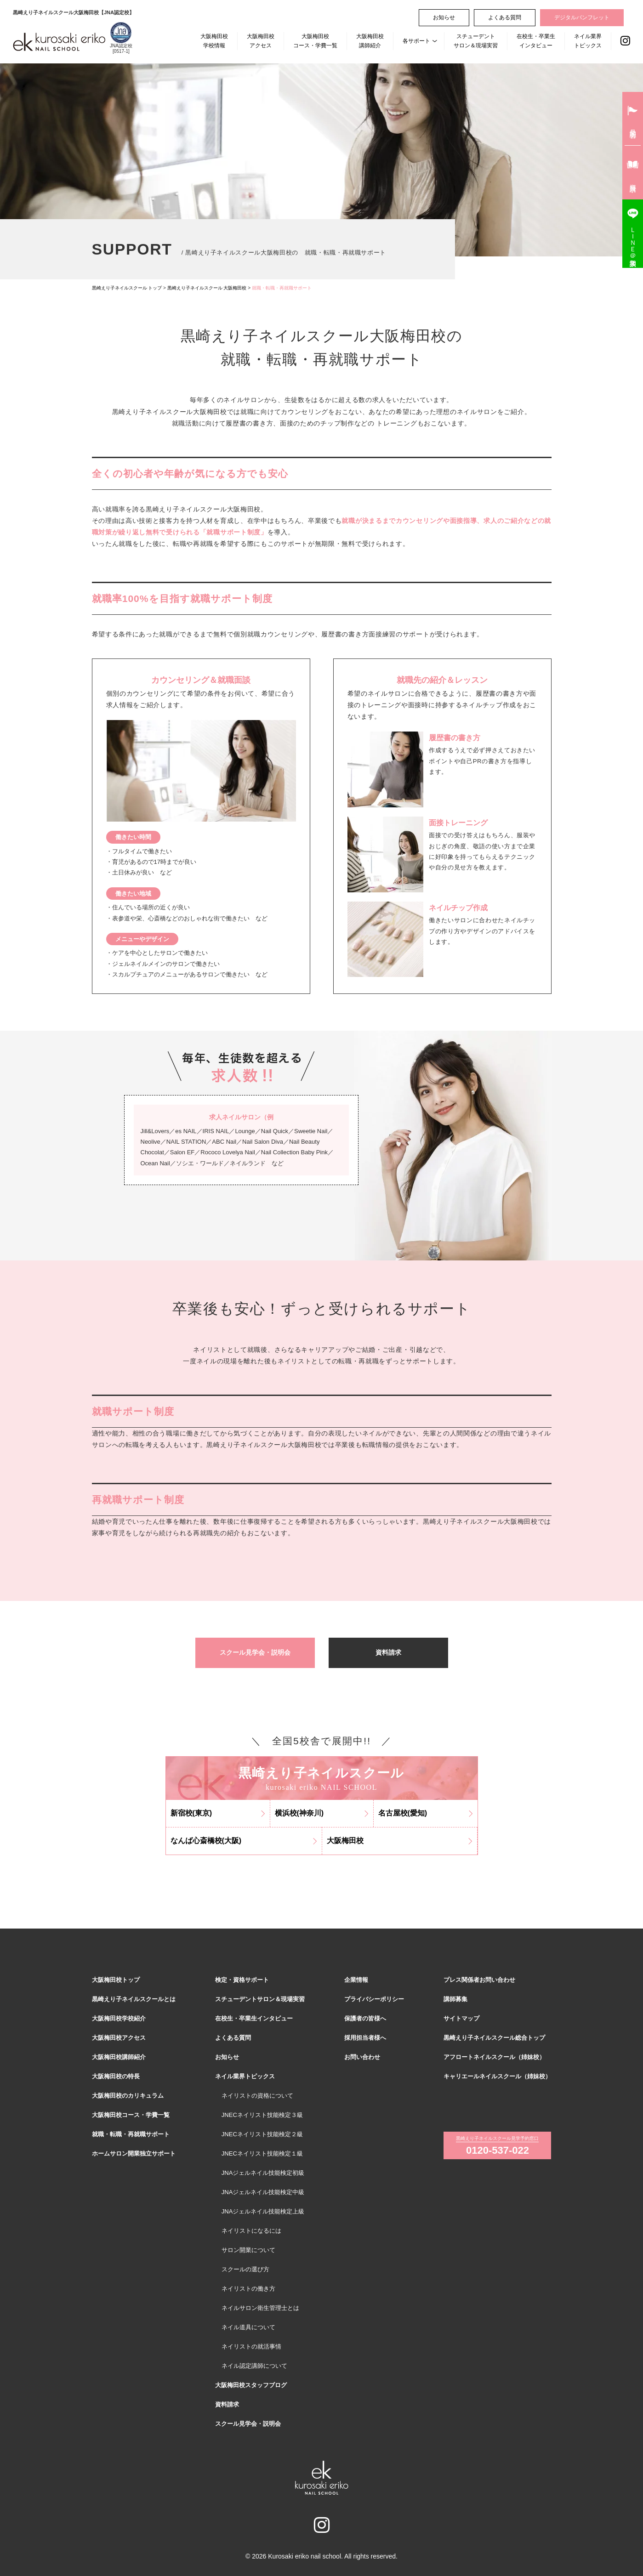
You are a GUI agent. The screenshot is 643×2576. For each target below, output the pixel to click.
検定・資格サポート (242, 1979)
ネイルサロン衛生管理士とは (260, 2307)
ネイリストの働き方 (248, 2288)
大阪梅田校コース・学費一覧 (315, 40)
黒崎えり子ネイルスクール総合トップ (494, 2037)
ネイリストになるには (251, 2230)
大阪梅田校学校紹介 (119, 2018)
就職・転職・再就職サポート (131, 2134)
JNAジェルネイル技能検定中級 (263, 2192)
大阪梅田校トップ (116, 1979)
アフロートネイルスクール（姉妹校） (494, 2057)
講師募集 (455, 1999)
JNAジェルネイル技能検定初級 (263, 2172)
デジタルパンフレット (581, 17)
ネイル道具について (248, 2327)
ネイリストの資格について (257, 2095)
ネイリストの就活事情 (251, 2346)
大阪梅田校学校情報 (214, 40)
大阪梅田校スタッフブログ (251, 2385)
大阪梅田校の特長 (116, 2076)
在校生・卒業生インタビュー (536, 40)
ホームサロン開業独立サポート (134, 2153)
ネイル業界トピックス (588, 40)
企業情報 (356, 1979)
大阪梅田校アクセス (260, 40)
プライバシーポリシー (374, 1999)
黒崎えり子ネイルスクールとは (134, 1999)
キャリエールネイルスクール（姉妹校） (497, 2076)
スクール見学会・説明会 (255, 1652)
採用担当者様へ (365, 2037)
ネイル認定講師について (254, 2365)
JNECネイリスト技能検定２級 (262, 2134)
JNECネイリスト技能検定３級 (262, 2114)
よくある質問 (504, 17)
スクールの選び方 (245, 2269)
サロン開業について (248, 2250)
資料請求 (388, 1652)
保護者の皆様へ (365, 2018)
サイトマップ (461, 2018)
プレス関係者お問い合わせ (479, 1979)
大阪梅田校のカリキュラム (128, 2095)
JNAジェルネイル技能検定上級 (263, 2211)
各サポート (416, 41)
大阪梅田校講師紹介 (370, 40)
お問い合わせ (362, 2057)
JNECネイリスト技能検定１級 (262, 2153)
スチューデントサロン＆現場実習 (476, 40)
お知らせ (444, 17)
